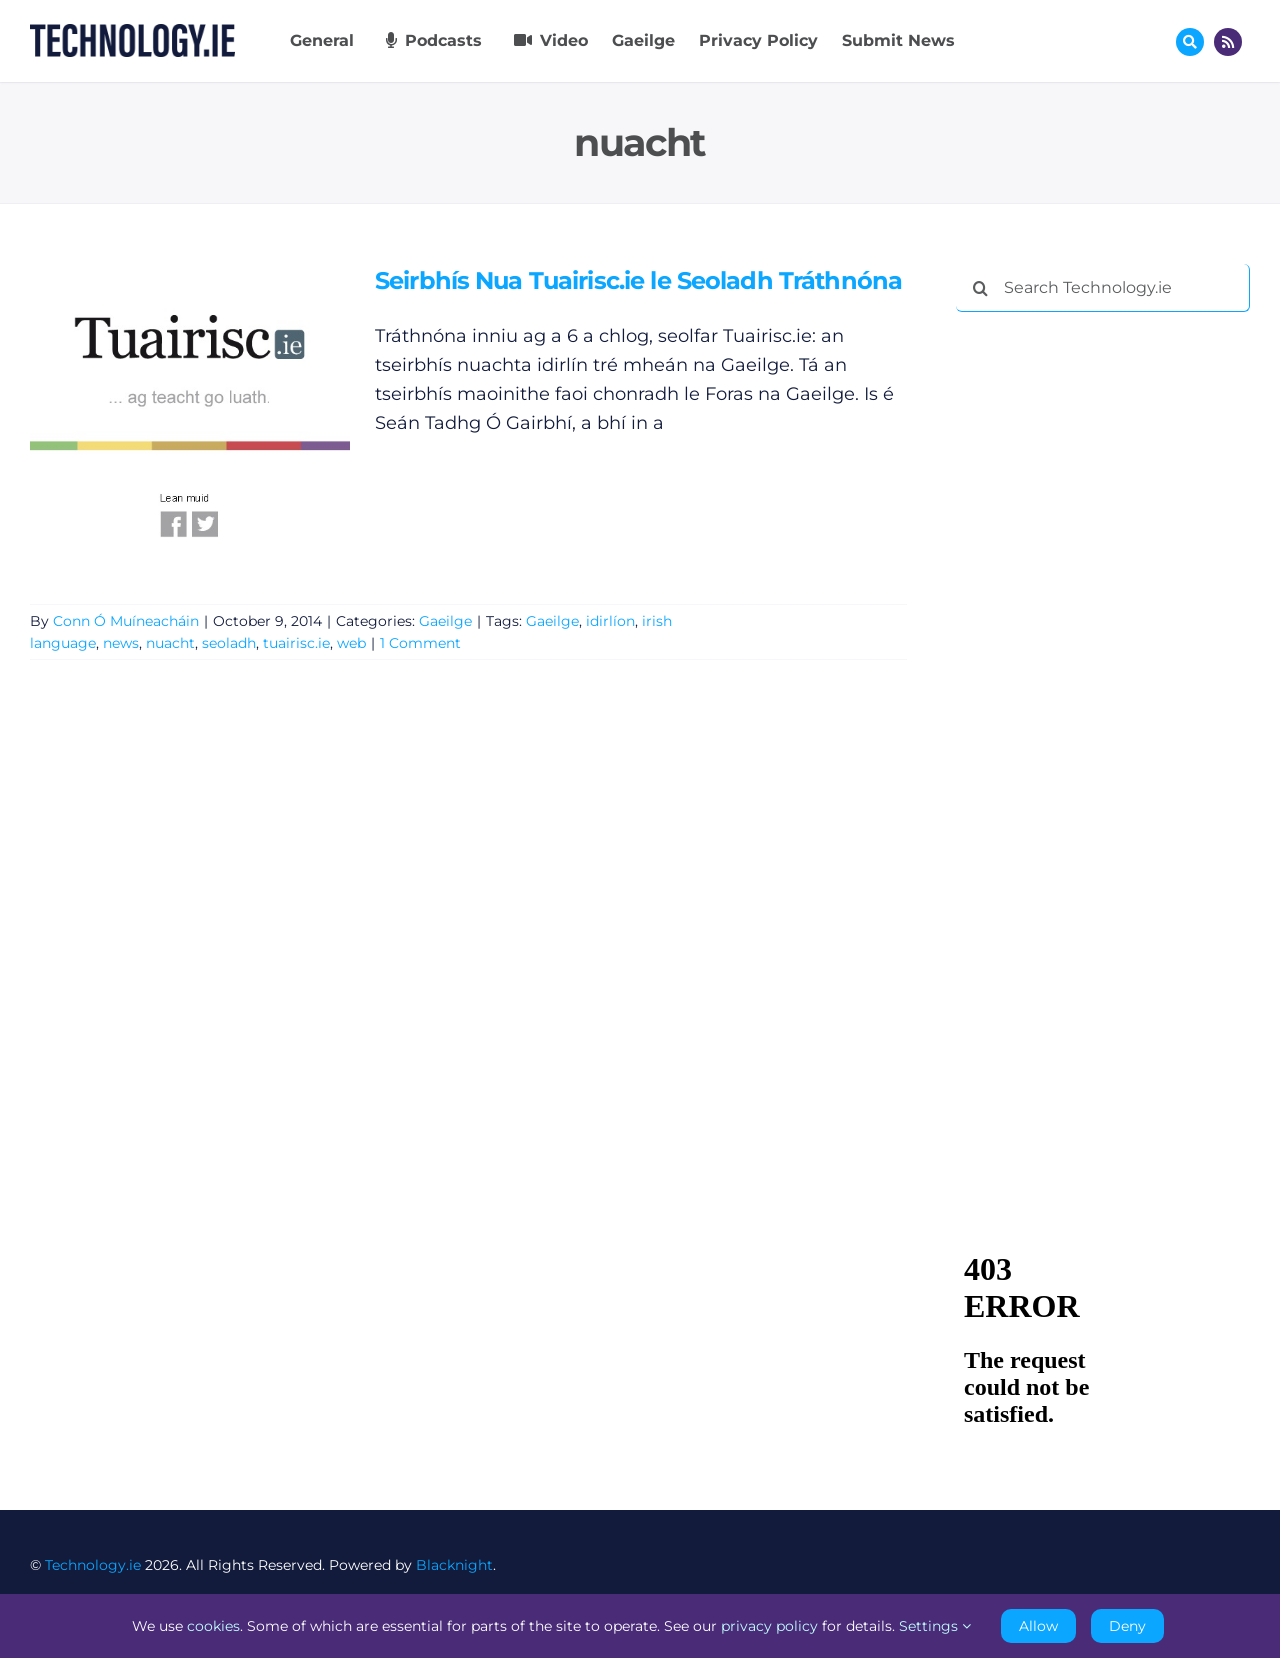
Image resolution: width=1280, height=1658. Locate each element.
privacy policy (769, 1626)
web (351, 643)
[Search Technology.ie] (1103, 288)
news (121, 643)
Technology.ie (93, 1565)
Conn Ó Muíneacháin (126, 621)
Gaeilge (445, 621)
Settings (935, 1626)
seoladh (229, 643)
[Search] (980, 288)
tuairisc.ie (296, 643)
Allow (1038, 1626)
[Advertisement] (1106, 632)
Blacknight (454, 1565)
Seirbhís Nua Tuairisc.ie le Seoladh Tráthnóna (638, 280)
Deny (1127, 1626)
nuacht (170, 643)
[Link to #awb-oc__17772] (1190, 42)
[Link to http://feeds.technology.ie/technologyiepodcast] (1228, 42)
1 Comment (420, 643)
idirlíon (610, 621)
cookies (213, 1626)
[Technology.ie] (132, 33)
